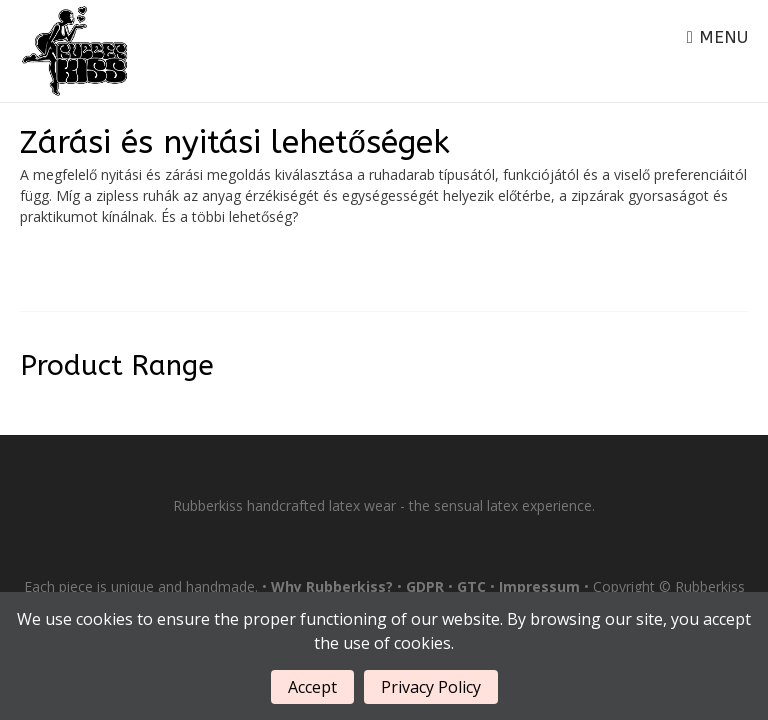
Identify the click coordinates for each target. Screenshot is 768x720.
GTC (471, 586)
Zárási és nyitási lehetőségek (235, 142)
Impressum (539, 586)
